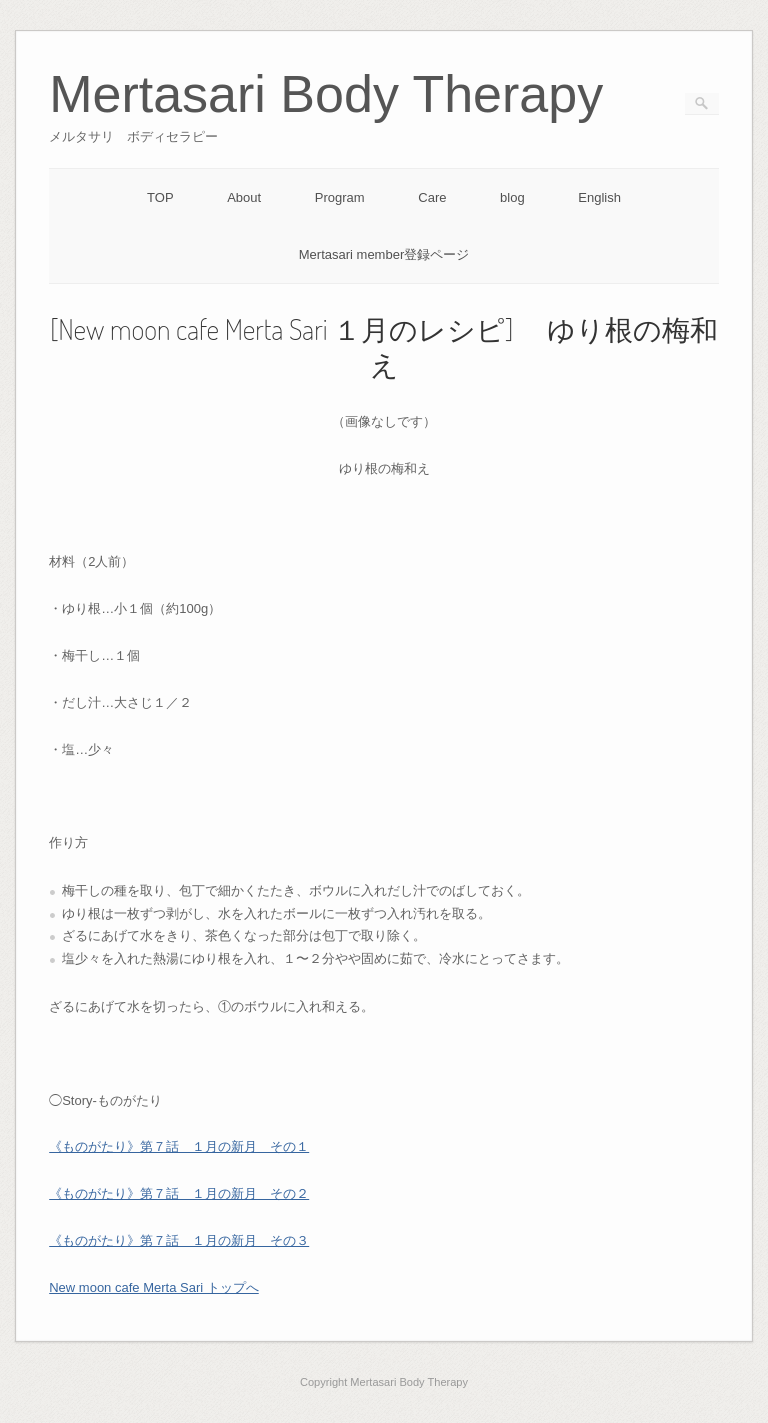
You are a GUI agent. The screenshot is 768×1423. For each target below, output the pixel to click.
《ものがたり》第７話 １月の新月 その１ (179, 1146)
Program (340, 197)
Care (432, 197)
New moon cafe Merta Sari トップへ (154, 1287)
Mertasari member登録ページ (384, 254)
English (599, 197)
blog (512, 197)
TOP (160, 197)
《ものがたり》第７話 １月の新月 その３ (179, 1240)
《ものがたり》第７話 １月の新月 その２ (179, 1193)
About (244, 197)
